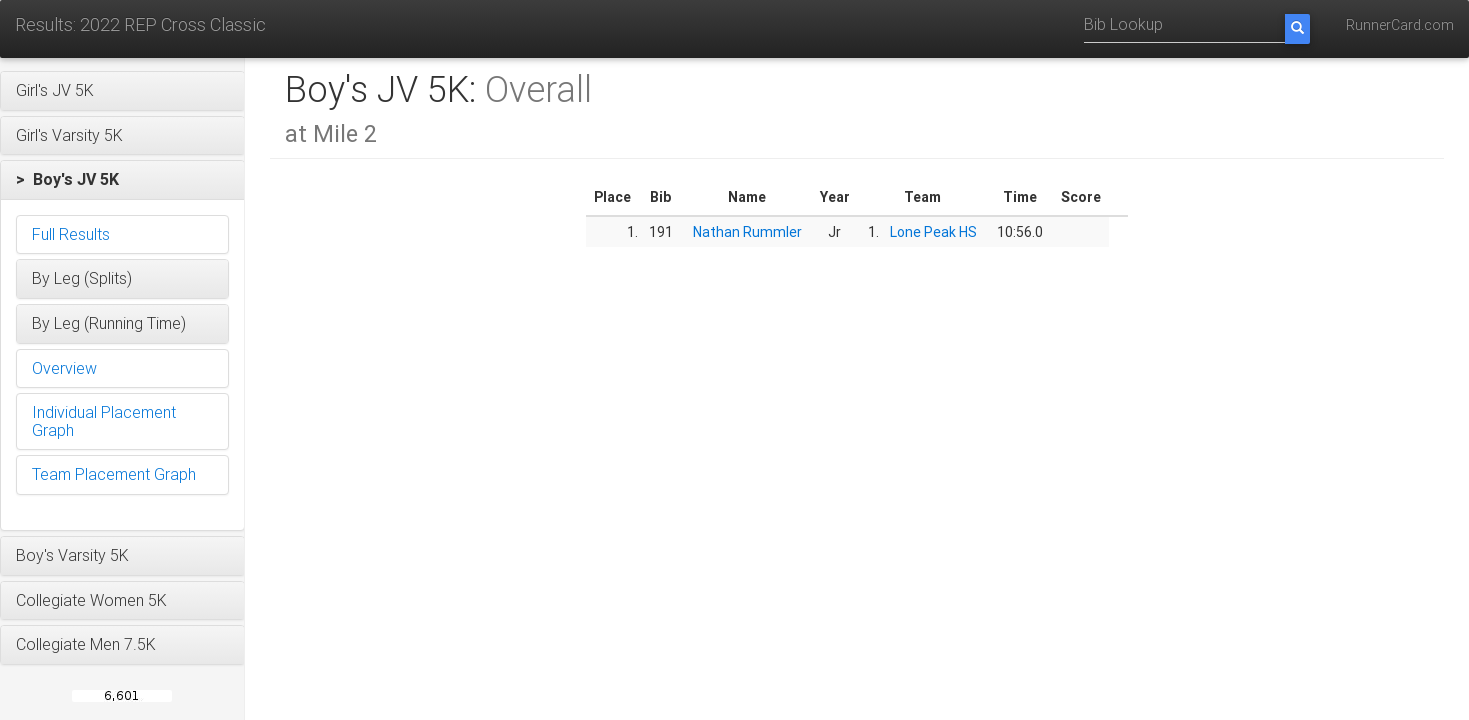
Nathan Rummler (747, 232)
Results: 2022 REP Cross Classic (140, 24)
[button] (122, 91)
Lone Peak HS (933, 232)
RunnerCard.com (1400, 25)
